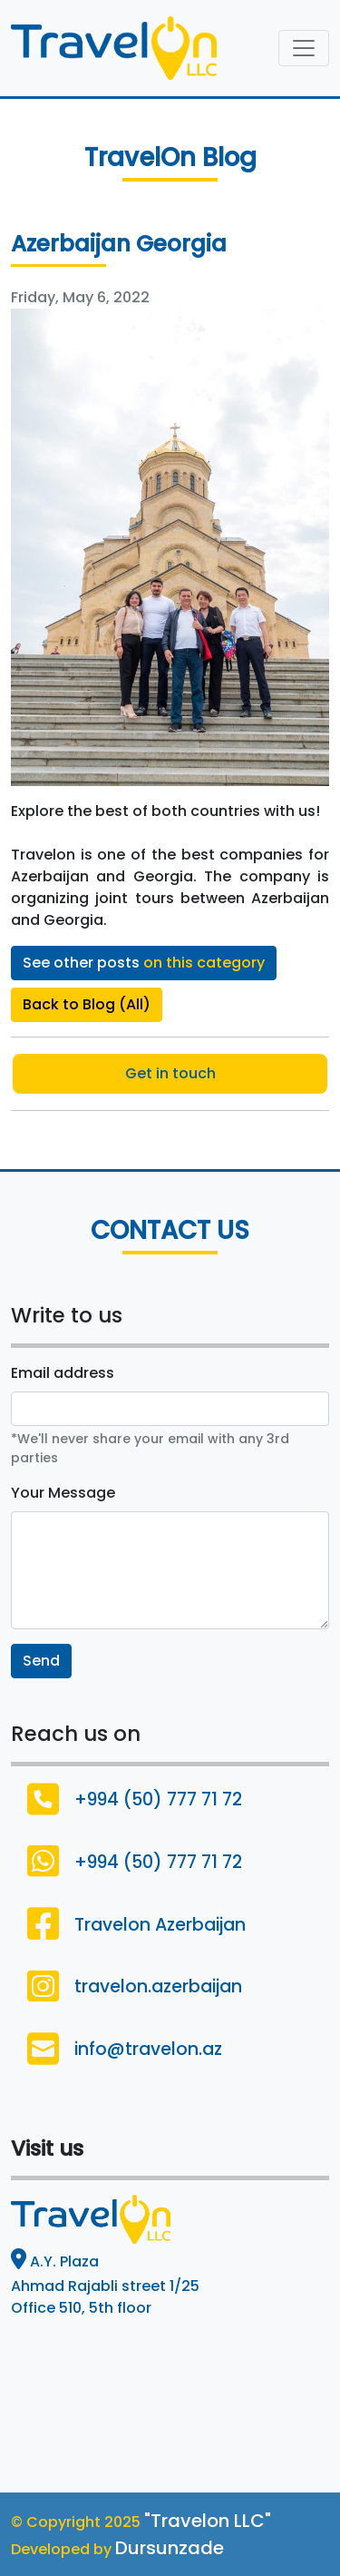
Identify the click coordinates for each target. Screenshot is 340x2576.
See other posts (144, 962)
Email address (62, 1372)
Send (41, 1660)
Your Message (63, 1492)
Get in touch (170, 1073)
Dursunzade (169, 2548)
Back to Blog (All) (87, 1004)
